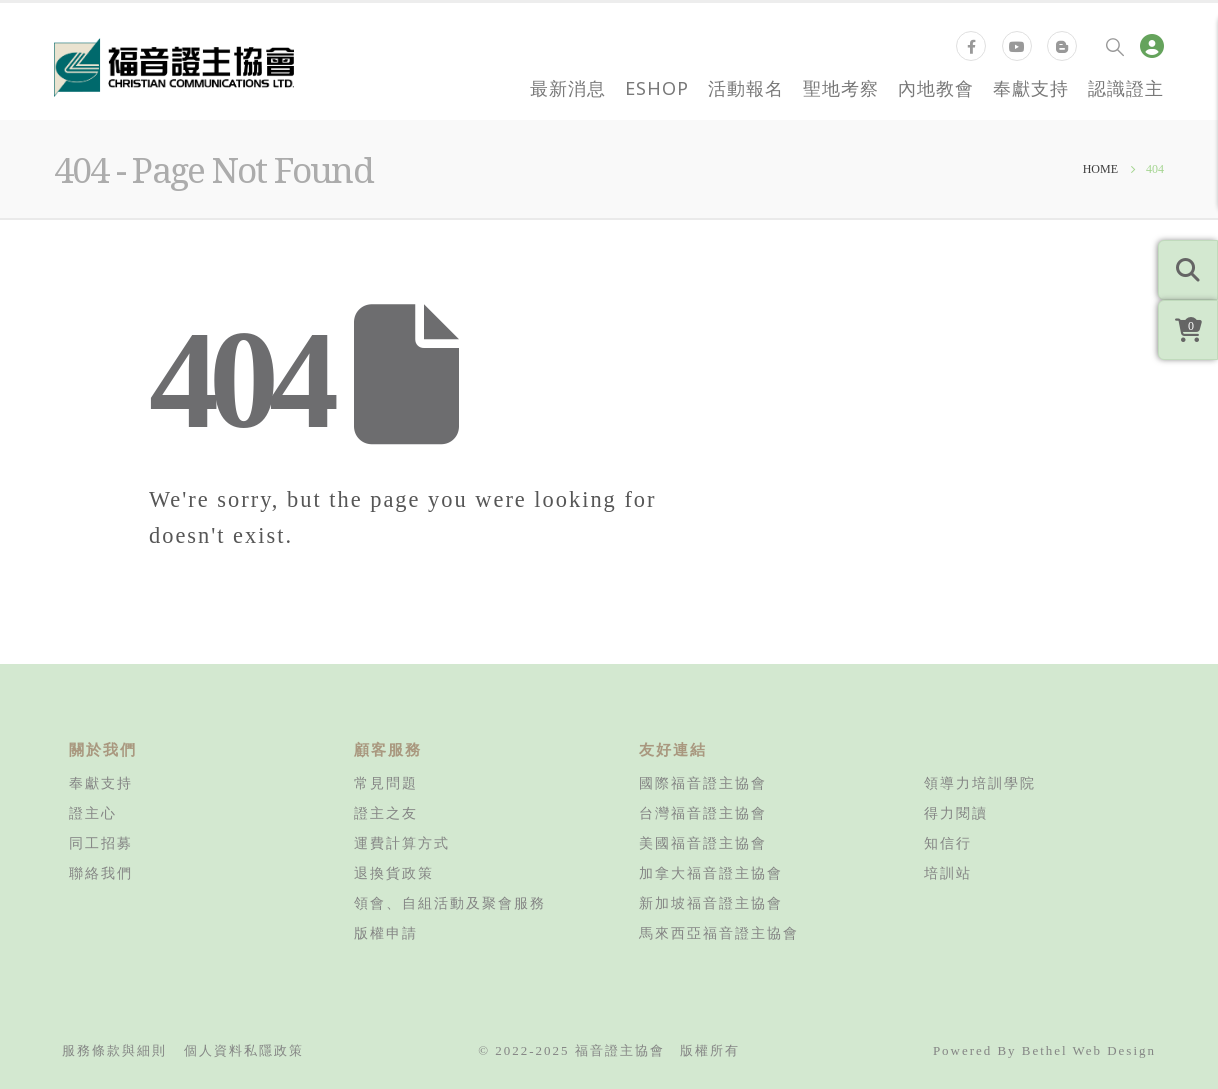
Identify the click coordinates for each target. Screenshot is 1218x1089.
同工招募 (101, 843)
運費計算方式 (402, 843)
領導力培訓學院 (980, 783)
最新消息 (568, 88)
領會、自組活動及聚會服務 (450, 903)
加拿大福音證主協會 (711, 873)
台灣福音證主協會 (703, 813)
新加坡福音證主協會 (711, 903)
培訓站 (948, 873)
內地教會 (936, 88)
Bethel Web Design (1089, 1050)
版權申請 (386, 933)
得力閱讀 (956, 813)
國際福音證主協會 (703, 783)
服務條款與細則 (114, 1050)
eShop (657, 88)
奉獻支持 (1031, 88)
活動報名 (746, 88)
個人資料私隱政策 (244, 1050)
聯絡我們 (101, 873)
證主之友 (386, 813)
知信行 (948, 843)
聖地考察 (841, 88)
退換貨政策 (394, 873)
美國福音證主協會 (703, 843)
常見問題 (386, 783)
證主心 (93, 813)
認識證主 (1126, 88)
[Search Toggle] (1115, 46)
